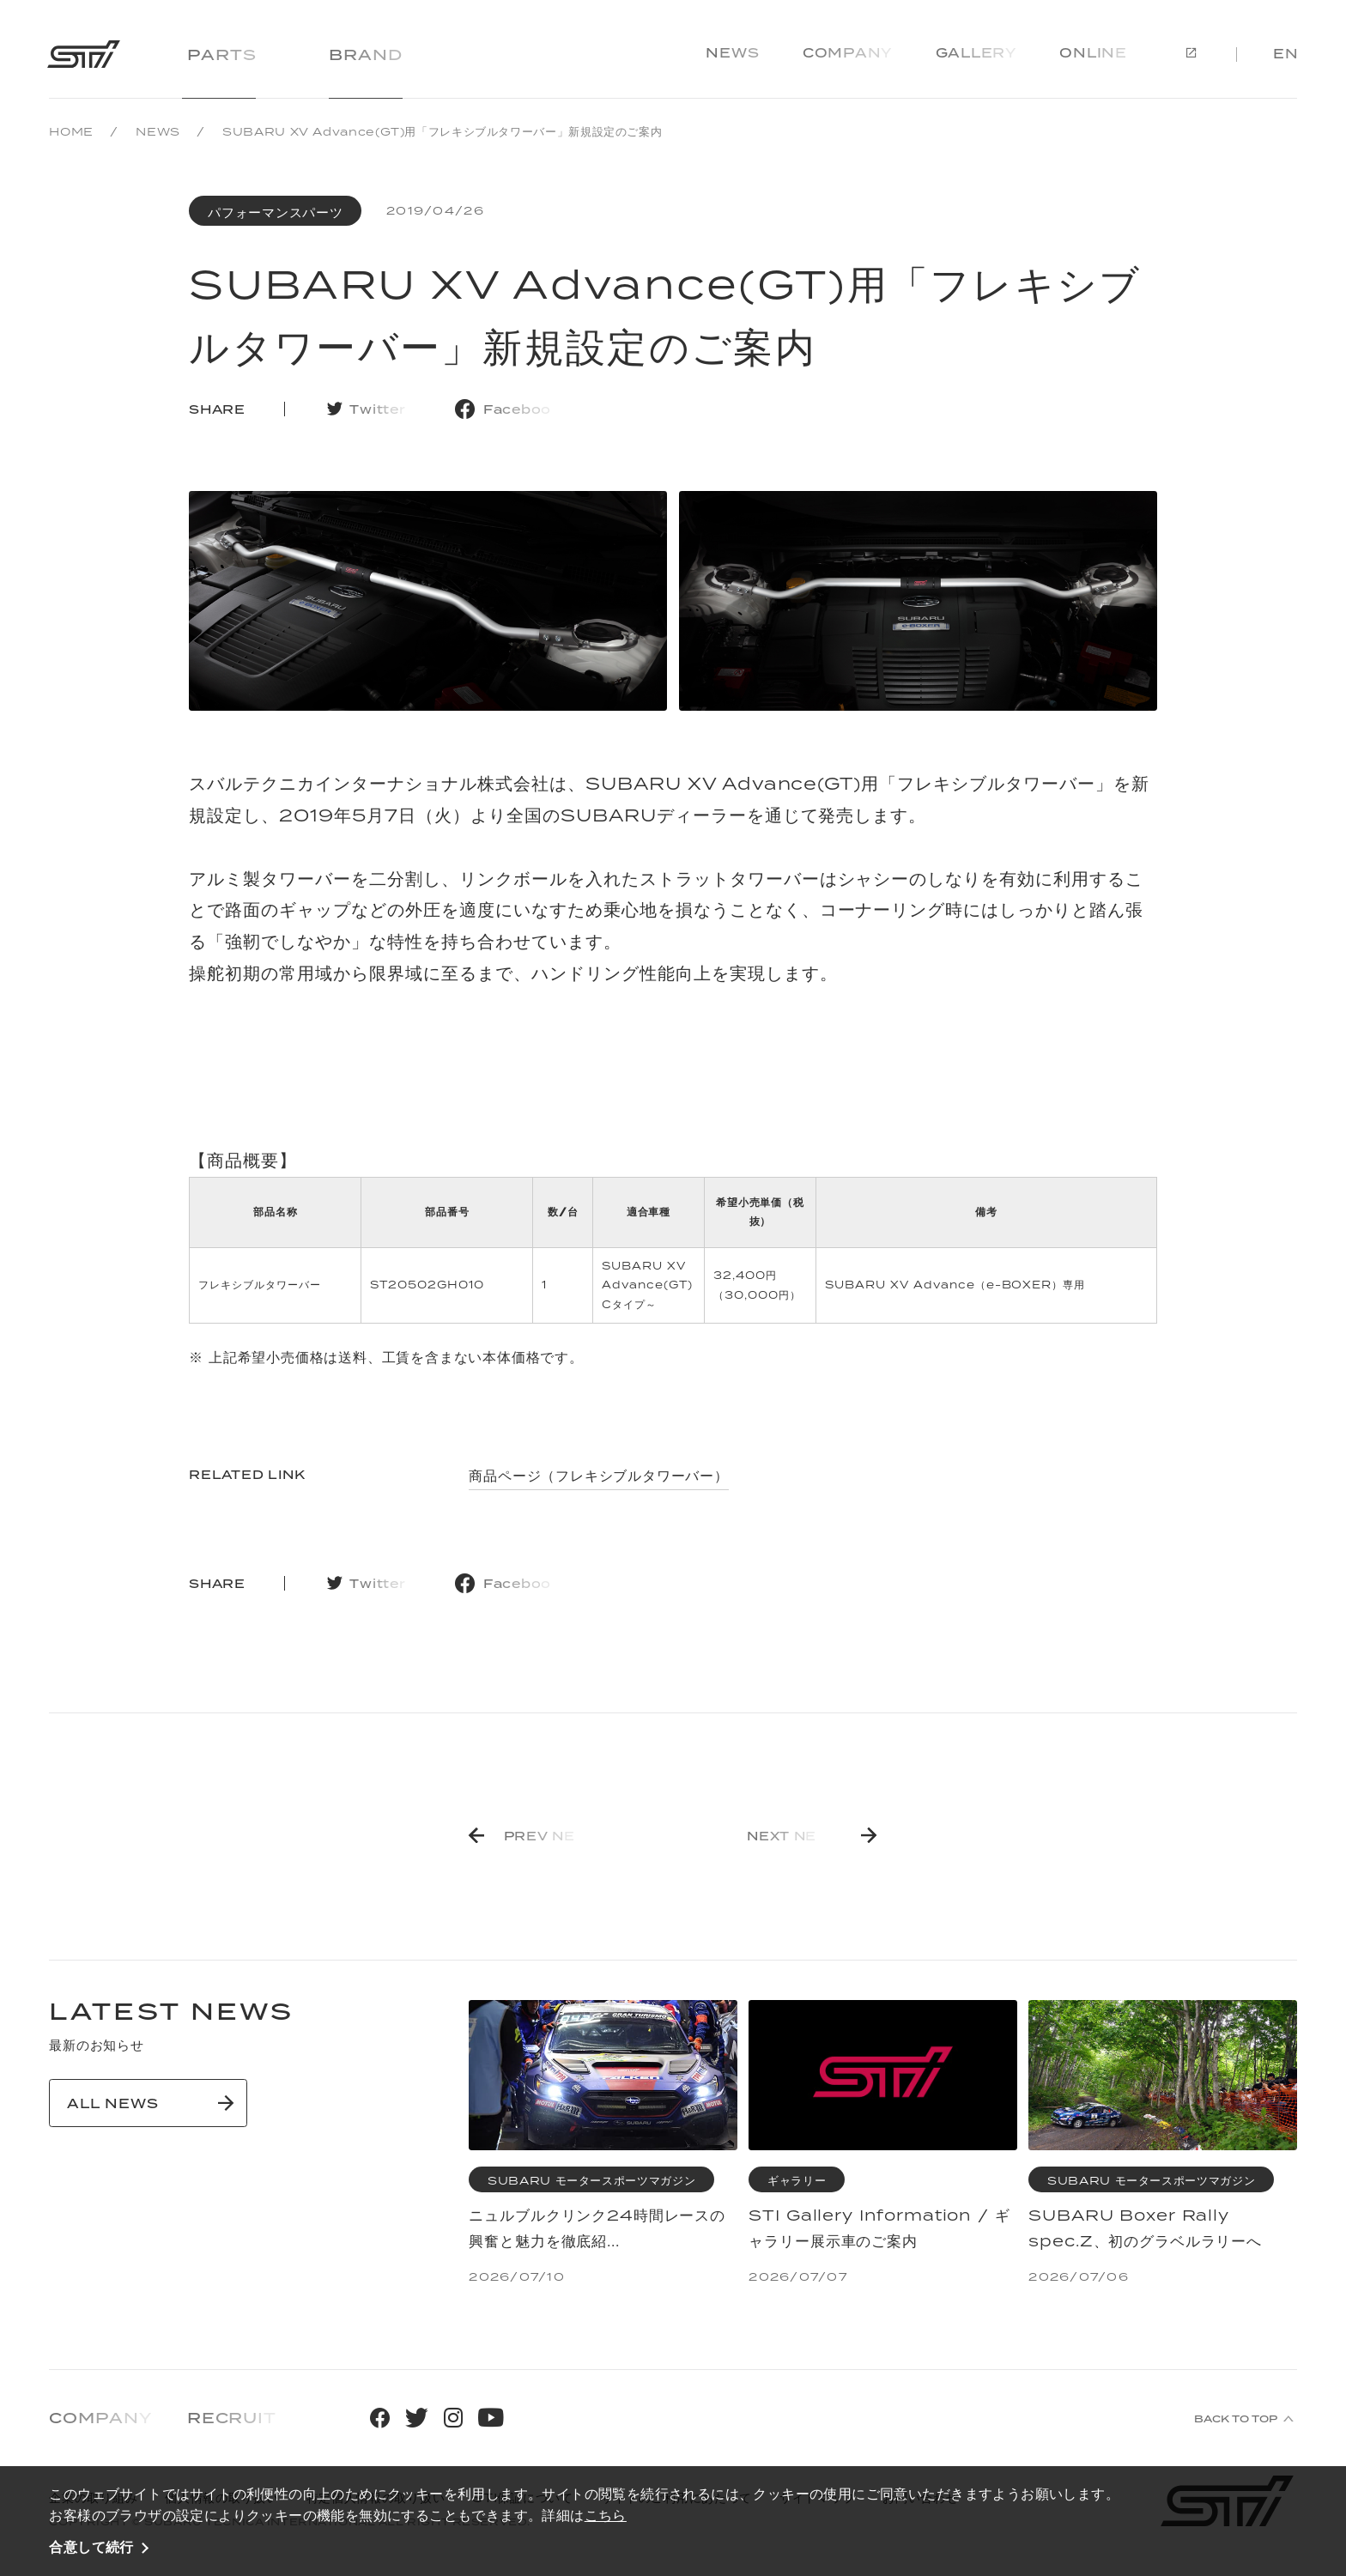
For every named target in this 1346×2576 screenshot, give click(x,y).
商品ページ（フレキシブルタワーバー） (598, 1475)
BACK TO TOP (1235, 2419)
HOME (71, 131)
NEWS (158, 131)
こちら (606, 2515)
